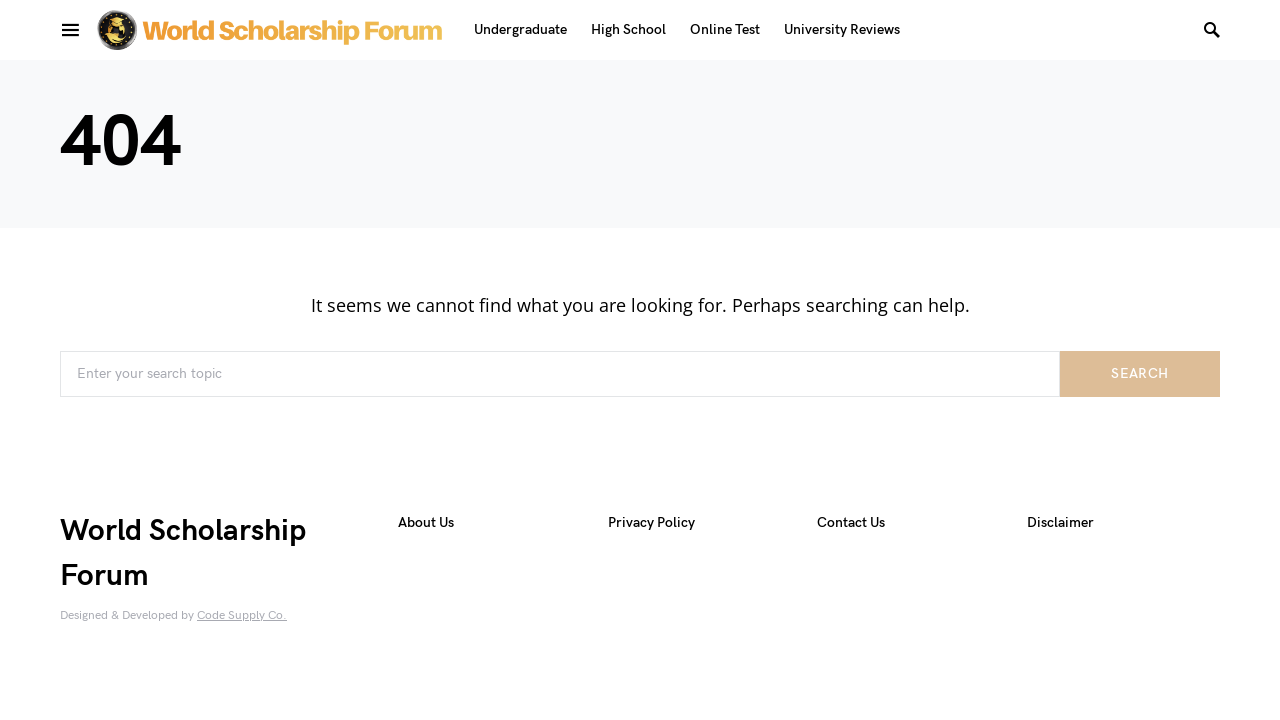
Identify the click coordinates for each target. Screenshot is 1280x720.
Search (1139, 373)
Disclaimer (1060, 522)
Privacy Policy (651, 522)
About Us (426, 522)
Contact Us (851, 522)
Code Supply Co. (242, 615)
